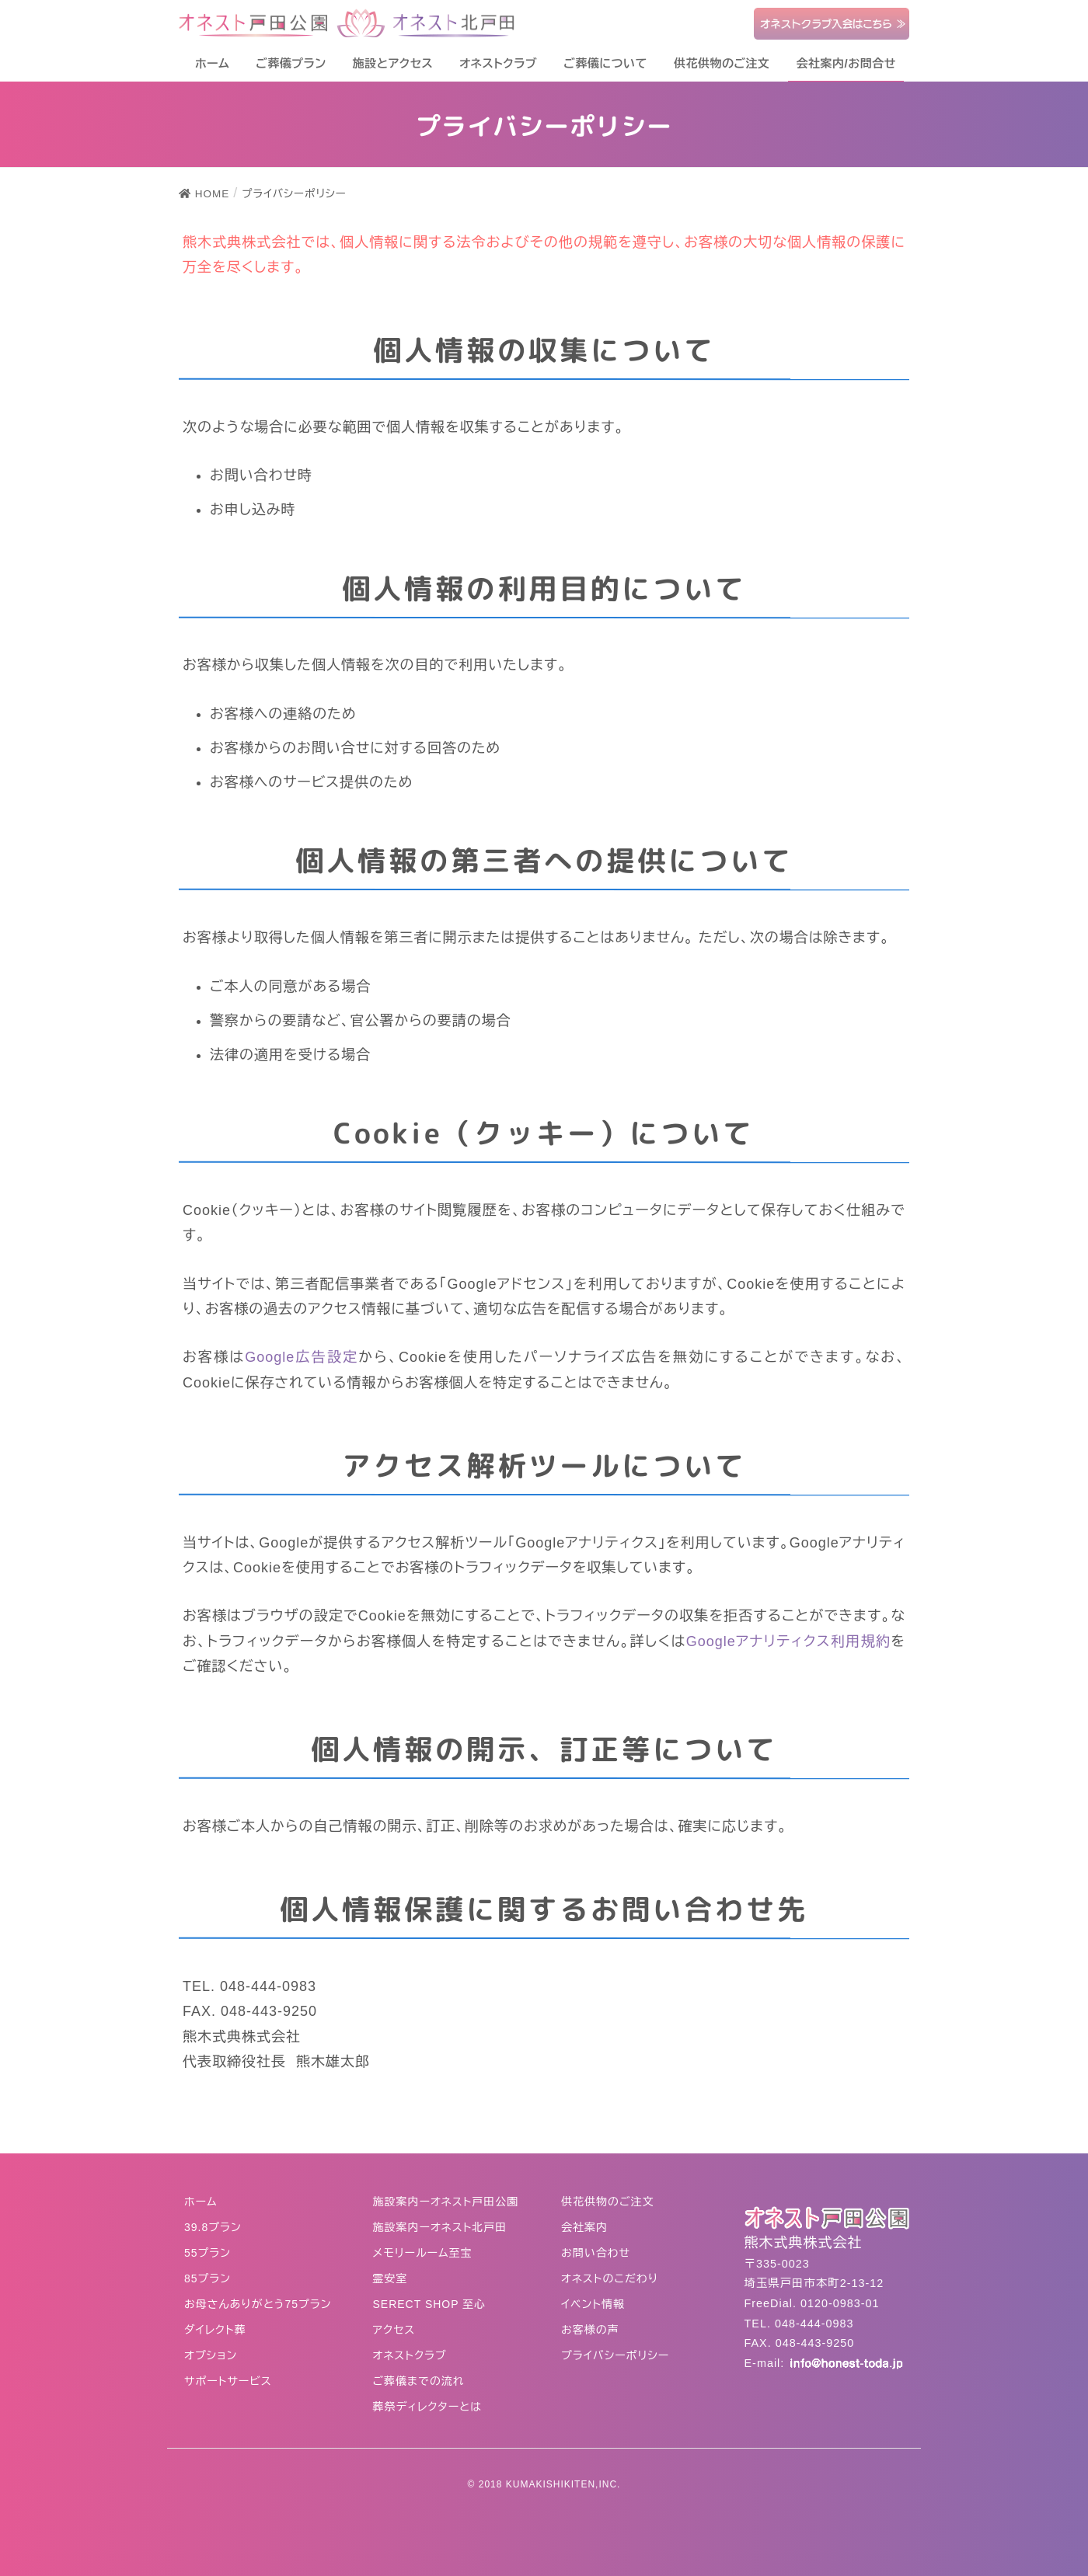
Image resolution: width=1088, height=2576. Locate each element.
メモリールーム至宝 (423, 2253)
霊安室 (390, 2278)
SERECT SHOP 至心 (429, 2304)
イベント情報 (593, 2304)
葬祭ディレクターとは (428, 2406)
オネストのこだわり (609, 2278)
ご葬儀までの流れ (419, 2381)
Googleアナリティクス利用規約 (788, 1641)
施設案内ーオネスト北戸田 (440, 2227)
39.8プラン (213, 2227)
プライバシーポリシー (615, 2355)
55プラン (207, 2253)
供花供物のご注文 (607, 2201)
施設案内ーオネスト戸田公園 (446, 2201)
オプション (210, 2355)
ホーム (200, 2201)
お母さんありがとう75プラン (258, 2304)
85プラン (207, 2278)
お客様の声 (590, 2330)
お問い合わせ (595, 2253)
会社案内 (584, 2227)
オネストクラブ (410, 2355)
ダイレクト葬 (215, 2330)
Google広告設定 (301, 1357)
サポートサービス (228, 2381)
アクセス (394, 2330)
